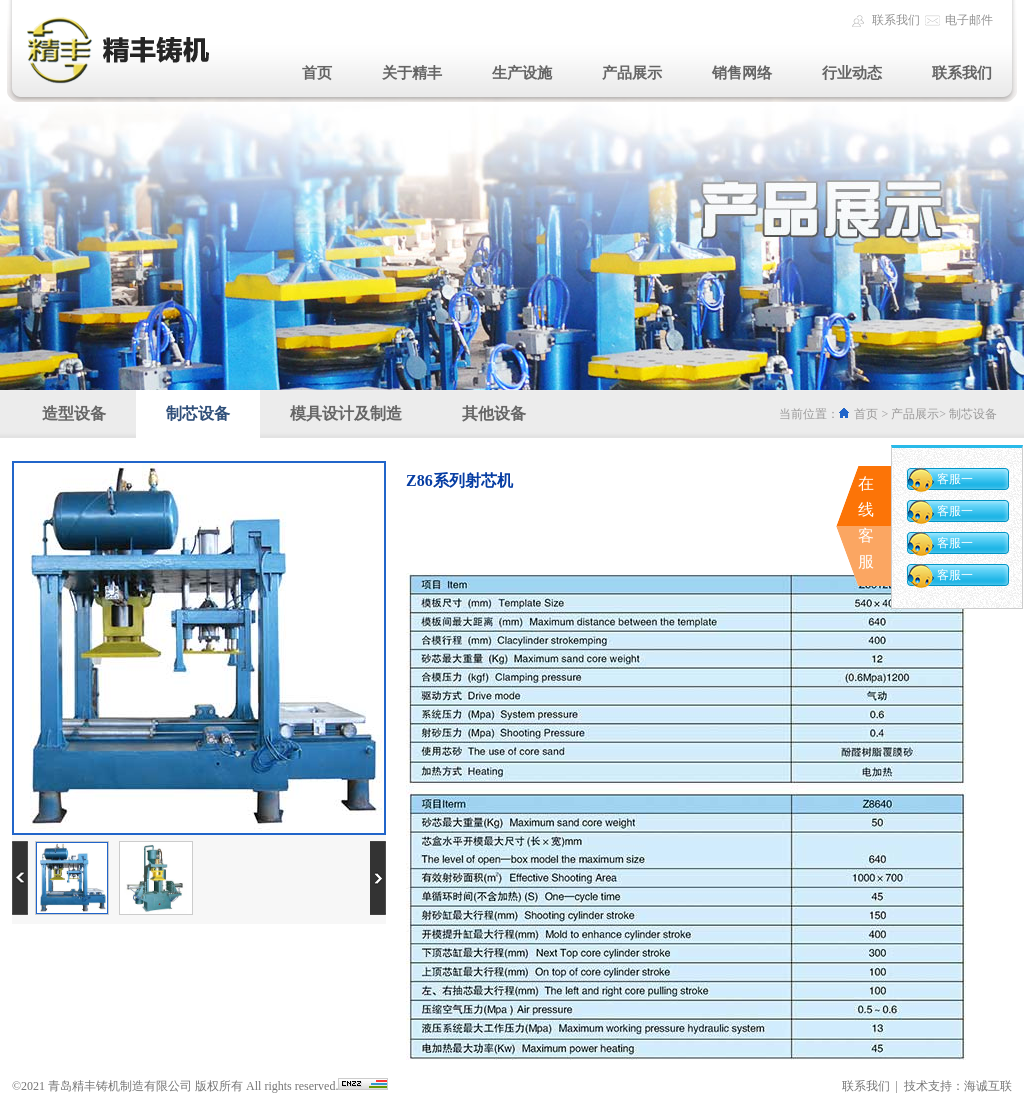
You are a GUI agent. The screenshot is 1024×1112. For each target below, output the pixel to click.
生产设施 (522, 73)
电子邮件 (969, 20)
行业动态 (852, 73)
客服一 (955, 479)
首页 (317, 73)
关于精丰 (412, 73)
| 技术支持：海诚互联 (951, 1086)
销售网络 (742, 73)
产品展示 (632, 73)
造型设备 (74, 413)
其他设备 (494, 413)
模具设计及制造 (346, 413)
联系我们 (896, 20)
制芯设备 (198, 413)
